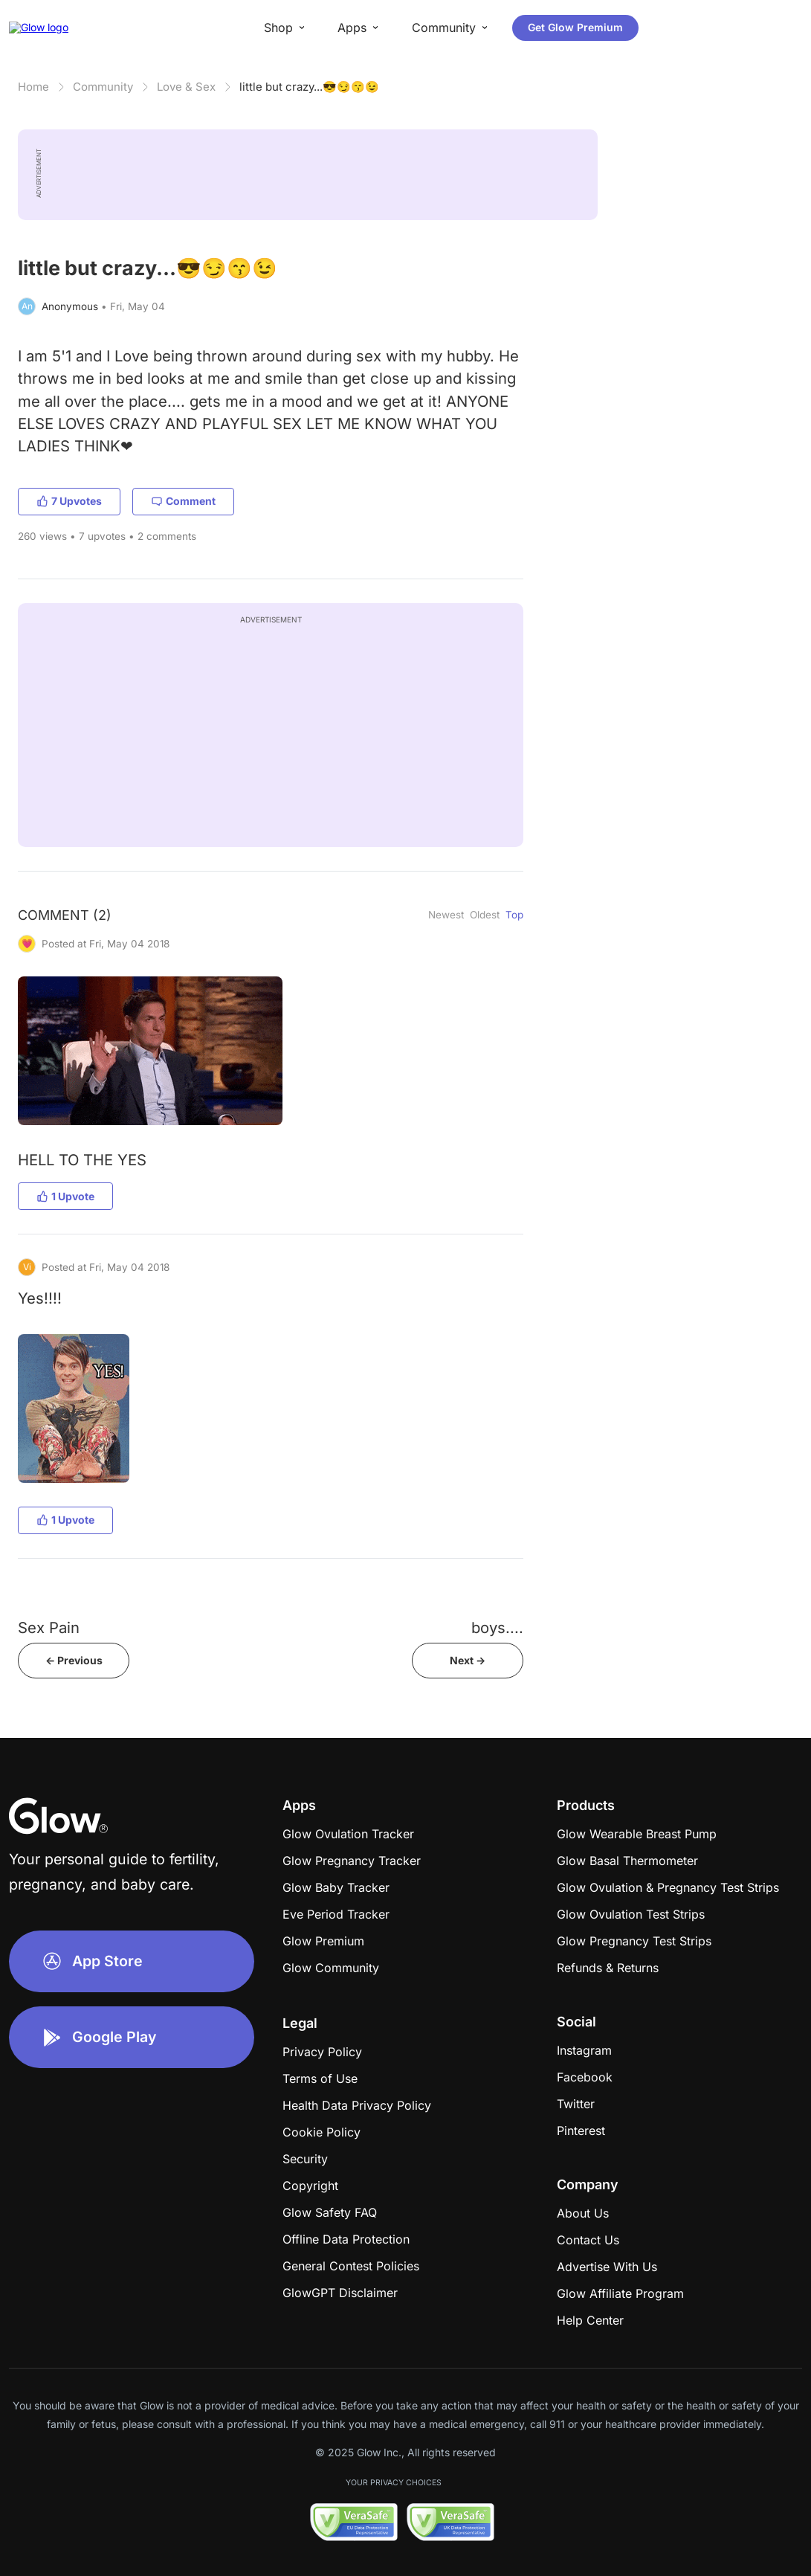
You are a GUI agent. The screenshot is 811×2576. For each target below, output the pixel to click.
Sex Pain (49, 1627)
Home (33, 87)
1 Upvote (65, 1196)
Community (103, 87)
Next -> (467, 1660)
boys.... (497, 1627)
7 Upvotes (69, 501)
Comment (183, 501)
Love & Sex (186, 87)
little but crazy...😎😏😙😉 (309, 87)
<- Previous (74, 1660)
